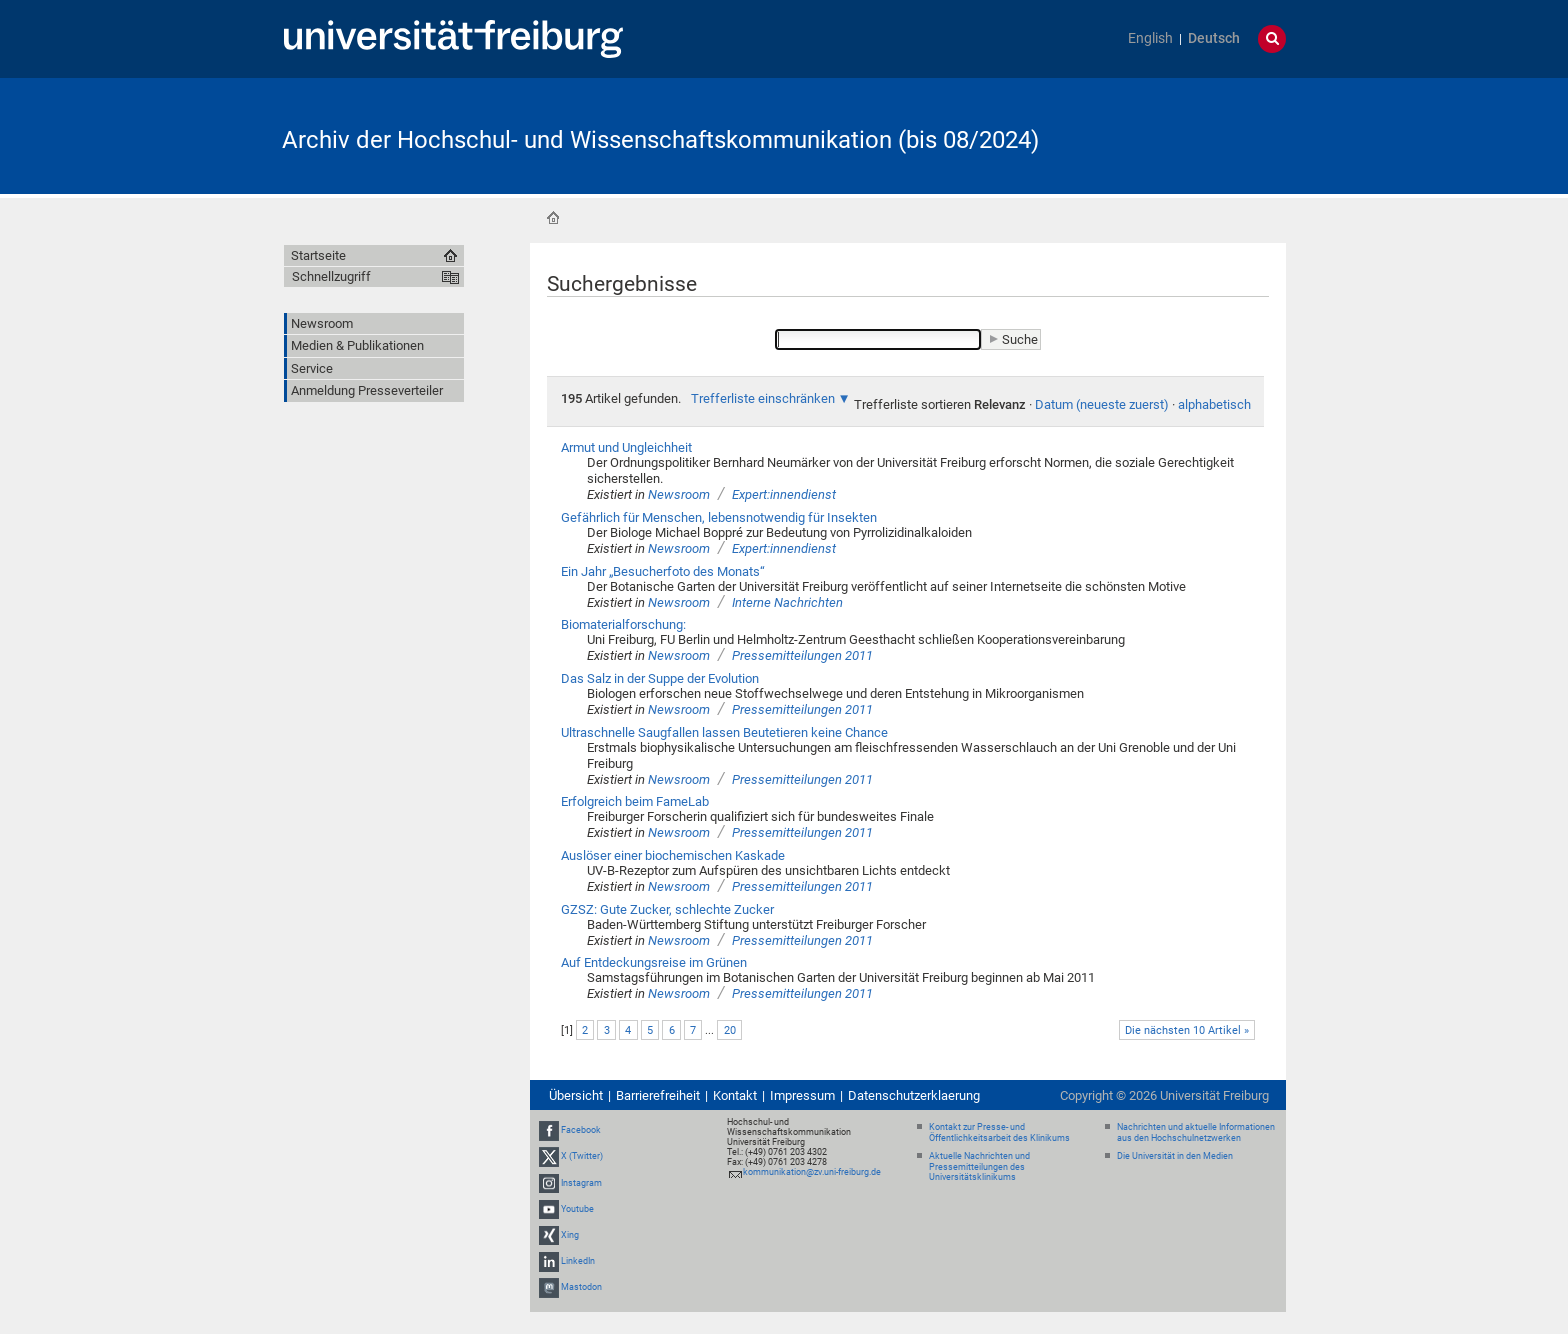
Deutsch (1214, 38)
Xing (570, 1235)
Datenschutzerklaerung (914, 1095)
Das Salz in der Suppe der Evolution (660, 678)
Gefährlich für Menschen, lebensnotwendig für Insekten (719, 517)
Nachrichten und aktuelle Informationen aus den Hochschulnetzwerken (1196, 1132)
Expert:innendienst (784, 494)
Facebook (581, 1130)
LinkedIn (578, 1261)
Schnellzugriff (331, 276)
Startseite (553, 218)
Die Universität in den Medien (1175, 1156)
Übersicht (576, 1095)
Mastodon (581, 1287)
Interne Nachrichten (787, 602)
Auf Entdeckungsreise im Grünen (654, 962)
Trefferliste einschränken (763, 398)
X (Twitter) (582, 1156)
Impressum (802, 1095)
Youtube (577, 1209)
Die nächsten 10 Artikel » (1187, 1030)
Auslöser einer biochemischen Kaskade (673, 855)
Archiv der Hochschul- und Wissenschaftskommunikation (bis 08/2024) (660, 140)
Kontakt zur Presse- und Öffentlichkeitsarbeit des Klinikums (999, 1132)
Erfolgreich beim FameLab (635, 801)
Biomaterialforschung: (623, 624)
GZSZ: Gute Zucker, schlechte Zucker (667, 909)
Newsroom (679, 494)
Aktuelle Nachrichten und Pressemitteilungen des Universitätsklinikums (979, 1167)
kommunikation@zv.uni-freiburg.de (812, 1172)
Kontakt (735, 1095)
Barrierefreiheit (658, 1095)
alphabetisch (1214, 404)
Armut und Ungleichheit (626, 447)
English (1150, 38)
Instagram (581, 1183)
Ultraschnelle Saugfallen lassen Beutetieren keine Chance (724, 732)
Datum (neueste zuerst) (1102, 404)
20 (730, 1030)
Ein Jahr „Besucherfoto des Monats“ (663, 571)
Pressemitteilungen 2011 (802, 655)
